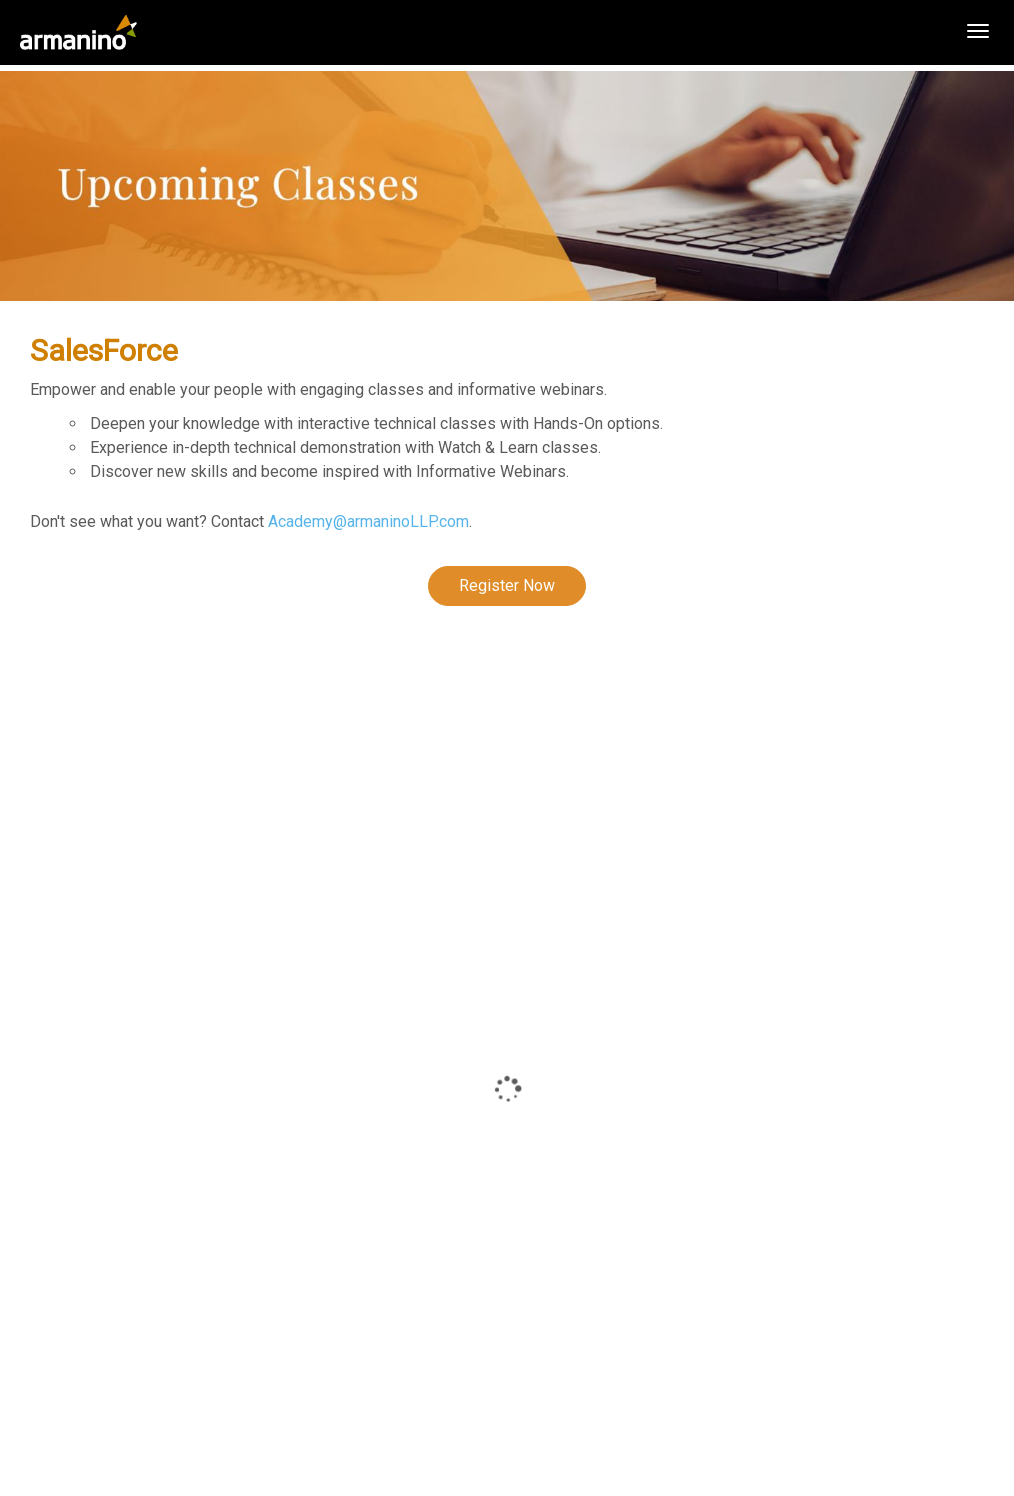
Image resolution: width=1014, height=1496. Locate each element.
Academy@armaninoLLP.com (368, 521)
